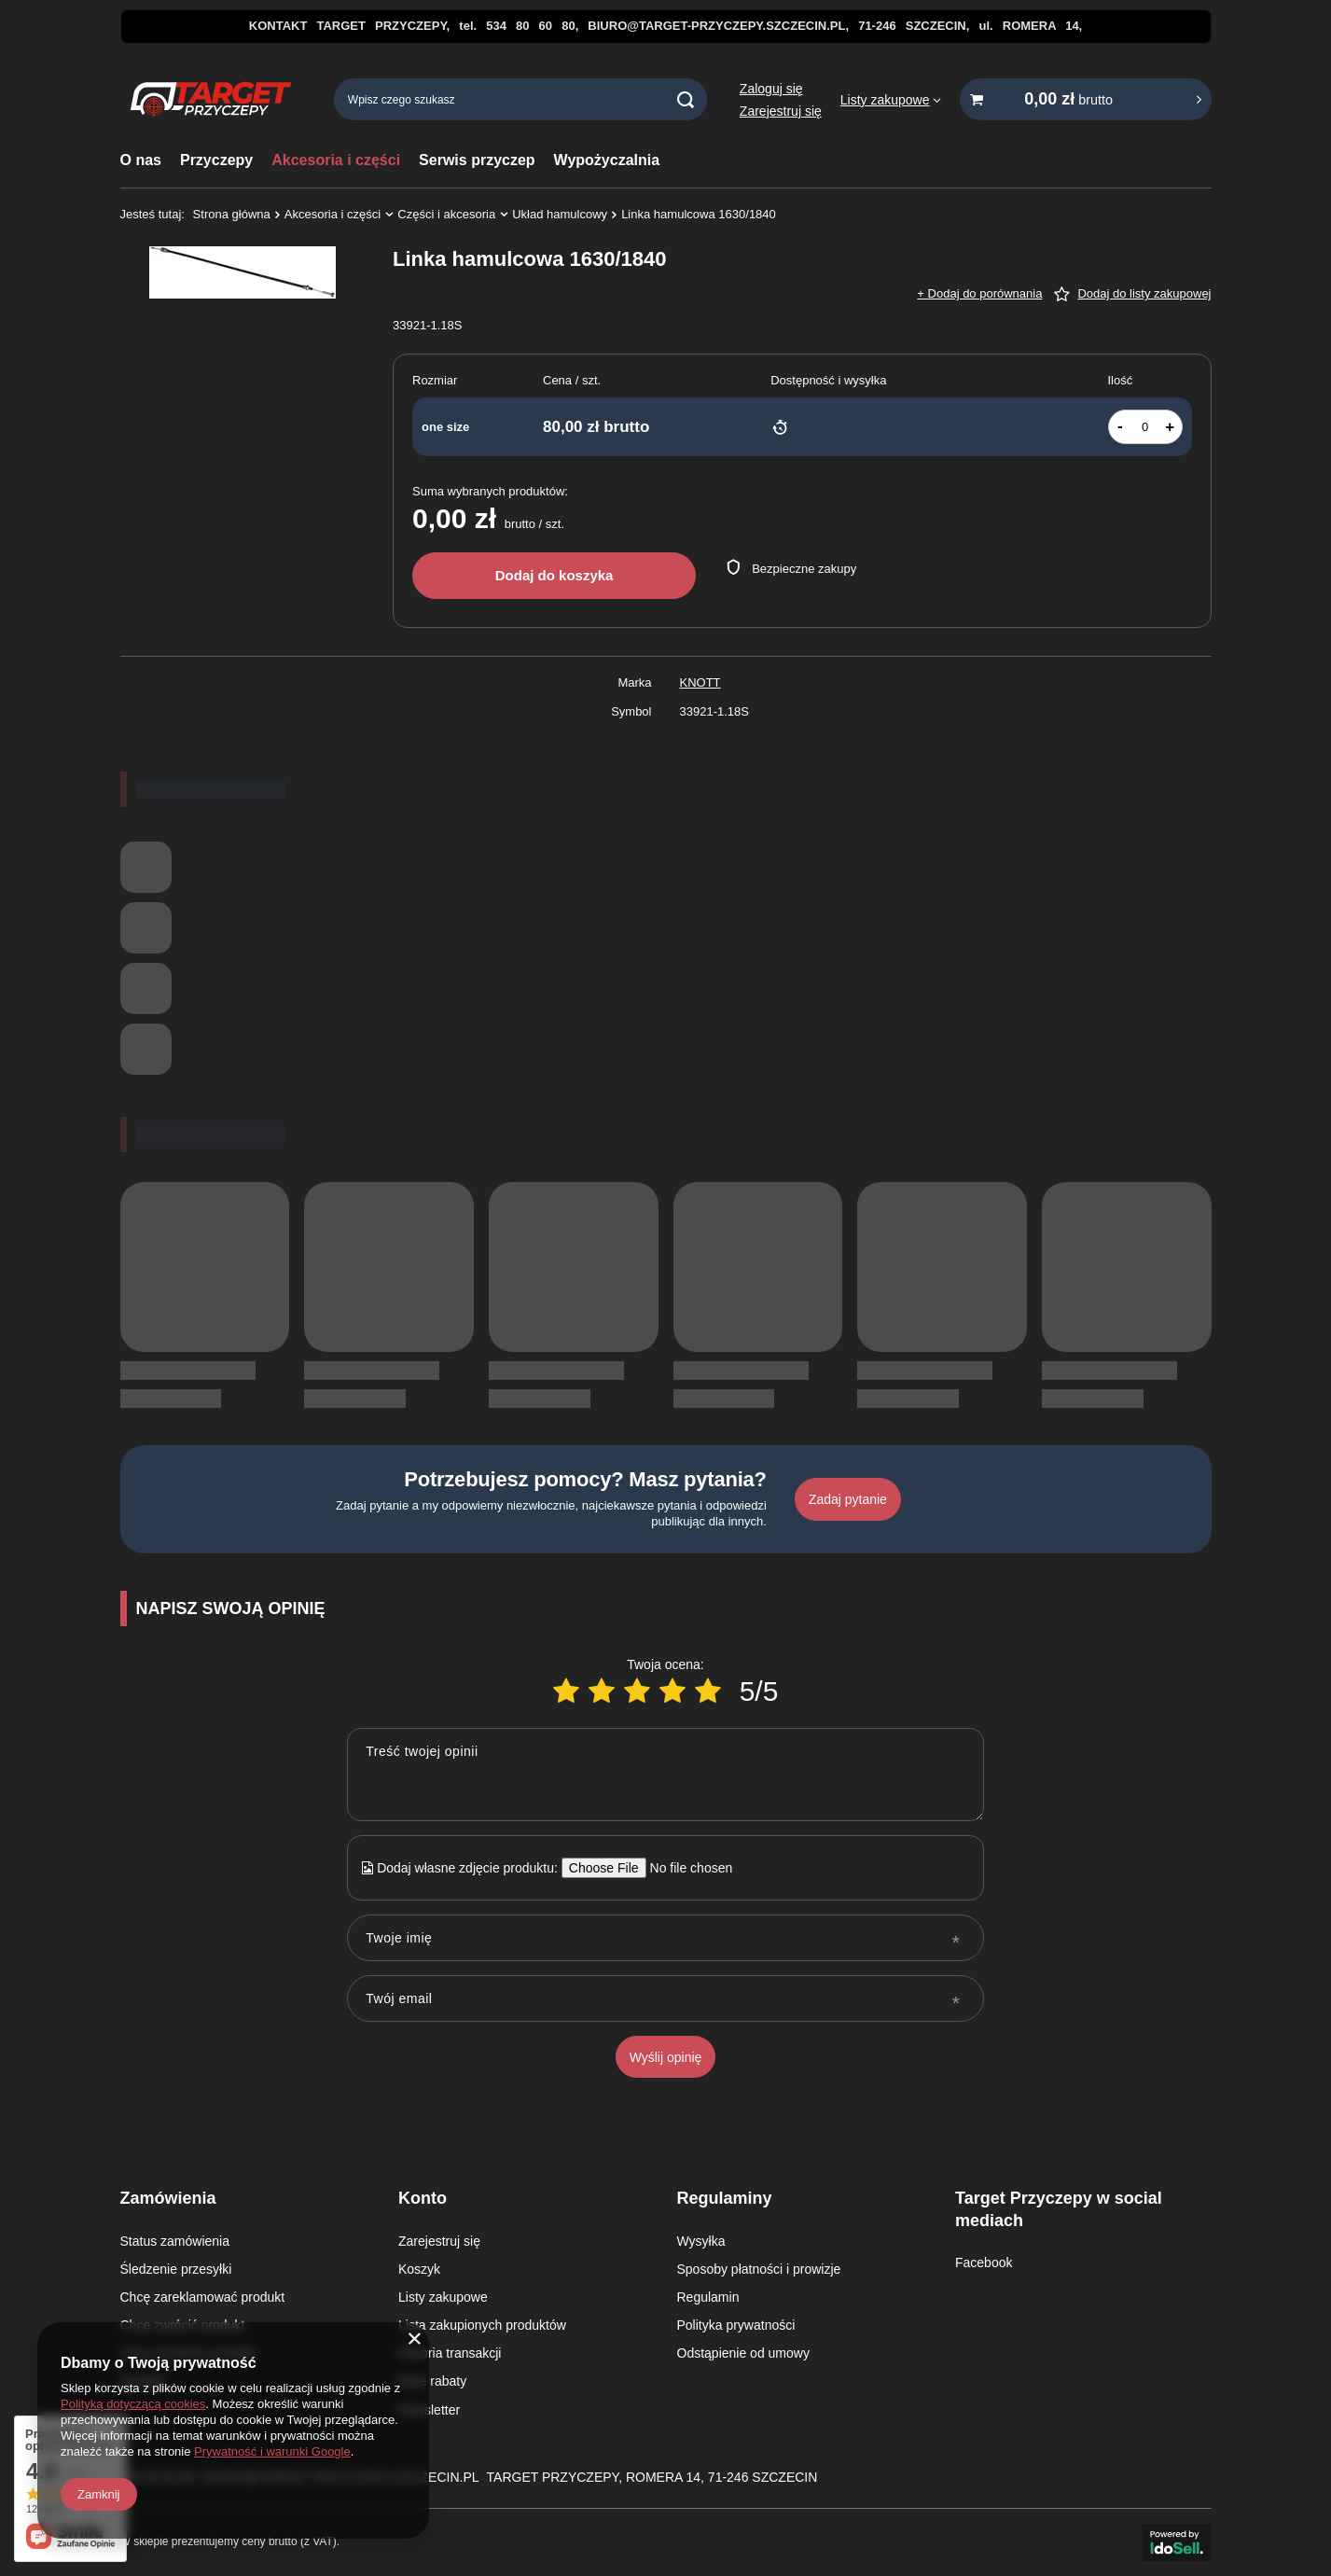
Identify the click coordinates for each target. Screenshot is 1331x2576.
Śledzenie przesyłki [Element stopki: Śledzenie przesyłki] (176, 2269)
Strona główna (231, 214)
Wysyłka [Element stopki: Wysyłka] (701, 2241)
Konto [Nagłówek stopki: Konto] (422, 2198)
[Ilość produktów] (1144, 427)
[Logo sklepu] (210, 100)
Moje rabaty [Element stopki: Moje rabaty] (432, 2381)
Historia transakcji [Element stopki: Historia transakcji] (449, 2353)
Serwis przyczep (477, 160)
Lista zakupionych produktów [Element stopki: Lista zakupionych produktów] (482, 2325)
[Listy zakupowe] (890, 100)
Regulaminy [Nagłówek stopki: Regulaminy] (724, 2198)
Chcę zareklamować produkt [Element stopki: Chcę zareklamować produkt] (202, 2297)
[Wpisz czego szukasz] (520, 99)
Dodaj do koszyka (554, 575)
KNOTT (700, 682)
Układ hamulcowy (559, 214)
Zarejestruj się (781, 111)
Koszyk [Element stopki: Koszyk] (419, 2269)
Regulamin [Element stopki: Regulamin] (708, 2297)
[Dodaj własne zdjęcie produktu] (685, 1868)
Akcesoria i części (335, 160)
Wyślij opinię (666, 2057)
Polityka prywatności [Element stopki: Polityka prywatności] (736, 2325)
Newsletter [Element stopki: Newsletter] (429, 2409)
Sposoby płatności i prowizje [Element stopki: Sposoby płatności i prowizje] (759, 2269)
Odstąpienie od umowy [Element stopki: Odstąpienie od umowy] (743, 2353)
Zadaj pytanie (848, 1499)
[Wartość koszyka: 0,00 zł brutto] (1086, 99)
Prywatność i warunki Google (272, 2451)
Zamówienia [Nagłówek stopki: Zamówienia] (168, 2198)
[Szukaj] (686, 99)
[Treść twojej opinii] (665, 1774)
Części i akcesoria (446, 214)
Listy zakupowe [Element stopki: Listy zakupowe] (443, 2297)
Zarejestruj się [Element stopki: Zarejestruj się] (439, 2241)
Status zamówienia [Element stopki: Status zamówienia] (175, 2241)
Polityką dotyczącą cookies (133, 2404)
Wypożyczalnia (607, 160)
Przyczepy (216, 160)
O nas (140, 160)
